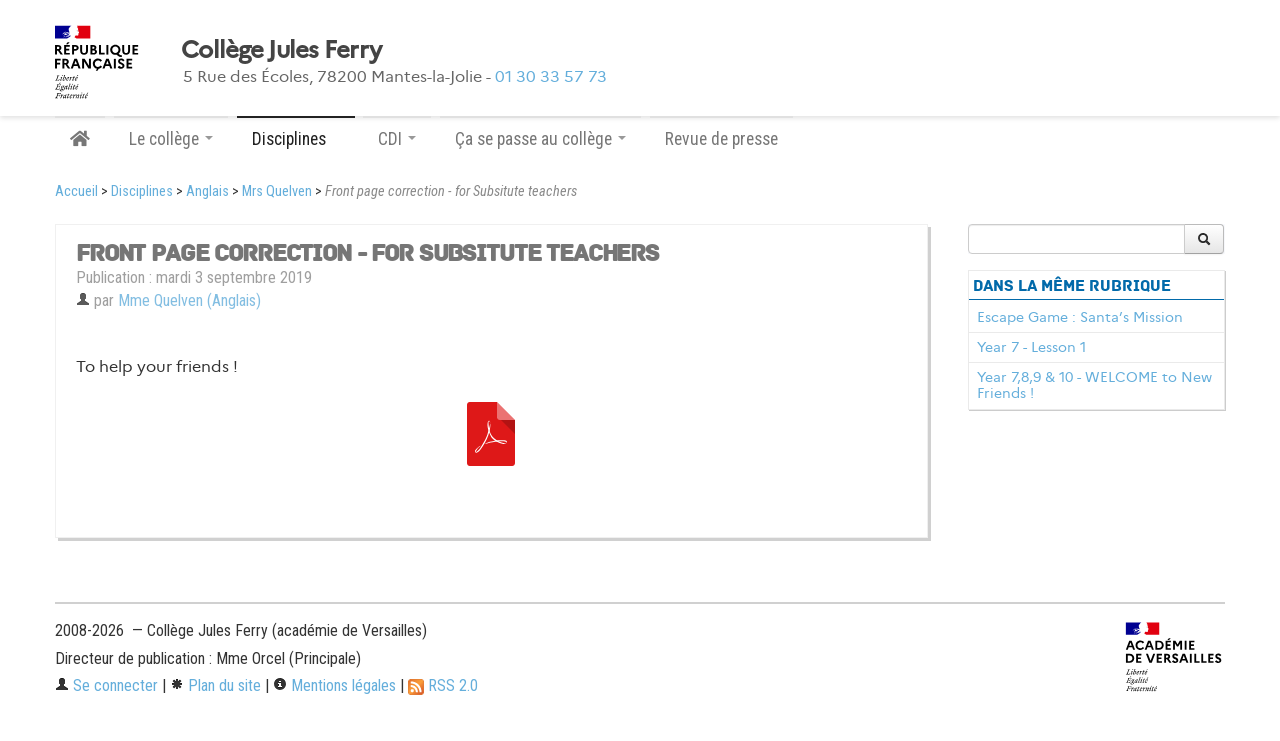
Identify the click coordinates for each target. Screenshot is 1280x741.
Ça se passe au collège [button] (540, 139)
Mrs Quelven (277, 191)
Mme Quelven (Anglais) (189, 300)
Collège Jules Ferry (281, 50)
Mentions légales (334, 685)
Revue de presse (721, 139)
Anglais (207, 191)
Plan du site (215, 685)
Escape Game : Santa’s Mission (1080, 317)
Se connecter (106, 685)
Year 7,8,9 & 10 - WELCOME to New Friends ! (1094, 385)
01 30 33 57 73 (551, 76)
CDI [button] (397, 139)
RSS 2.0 (443, 685)
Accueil (76, 191)
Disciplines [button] (296, 139)
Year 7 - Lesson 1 (1031, 347)
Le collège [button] (171, 139)
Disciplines (142, 191)
